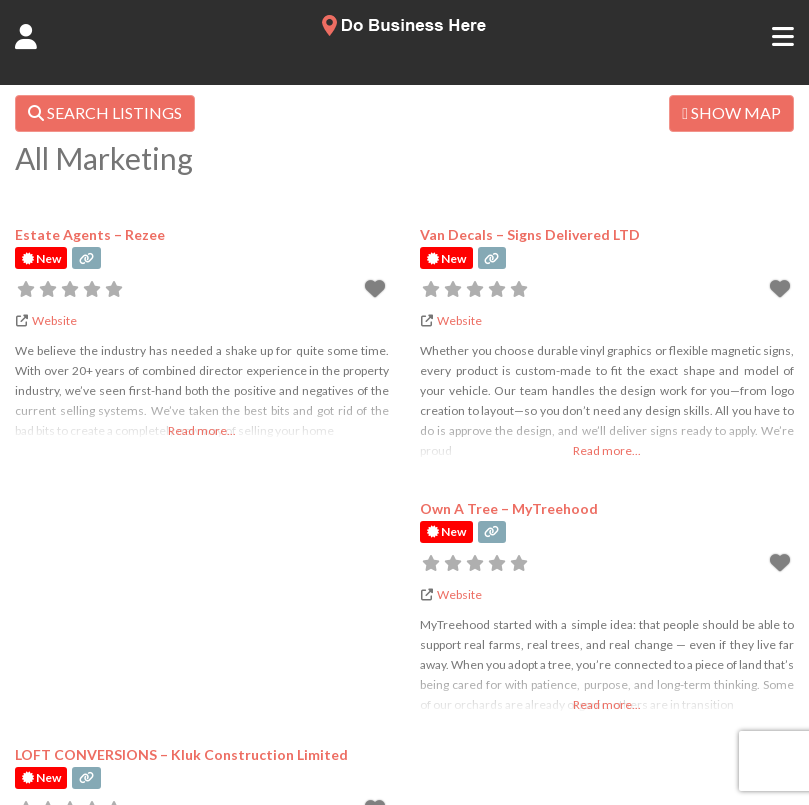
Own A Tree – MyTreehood (509, 508)
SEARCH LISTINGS (105, 112)
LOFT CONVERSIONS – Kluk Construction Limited (181, 754)
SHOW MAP (731, 112)
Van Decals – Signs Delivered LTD (530, 234)
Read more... (202, 430)
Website (54, 320)
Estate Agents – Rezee (90, 234)
